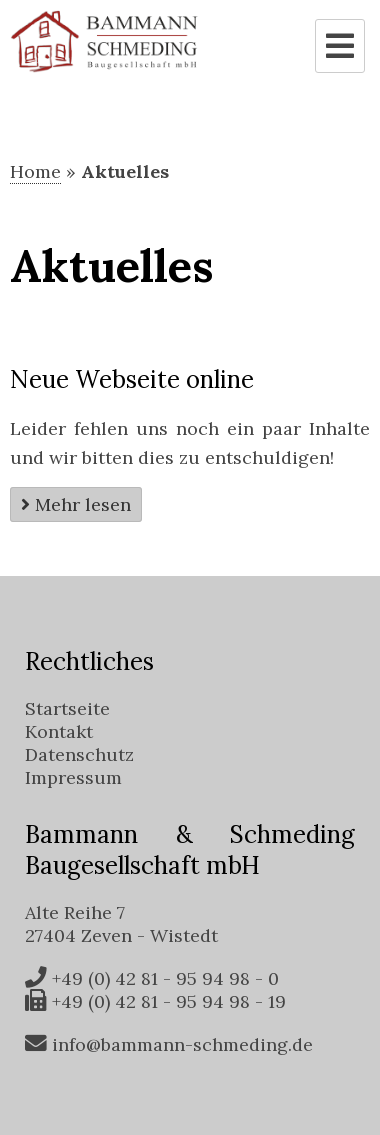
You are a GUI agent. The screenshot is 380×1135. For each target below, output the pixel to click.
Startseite (67, 708)
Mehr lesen (83, 504)
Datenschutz (79, 754)
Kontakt (59, 731)
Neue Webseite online (132, 379)
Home (35, 171)
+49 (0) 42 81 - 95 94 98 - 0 (152, 978)
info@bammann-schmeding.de (169, 1044)
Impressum (73, 777)
